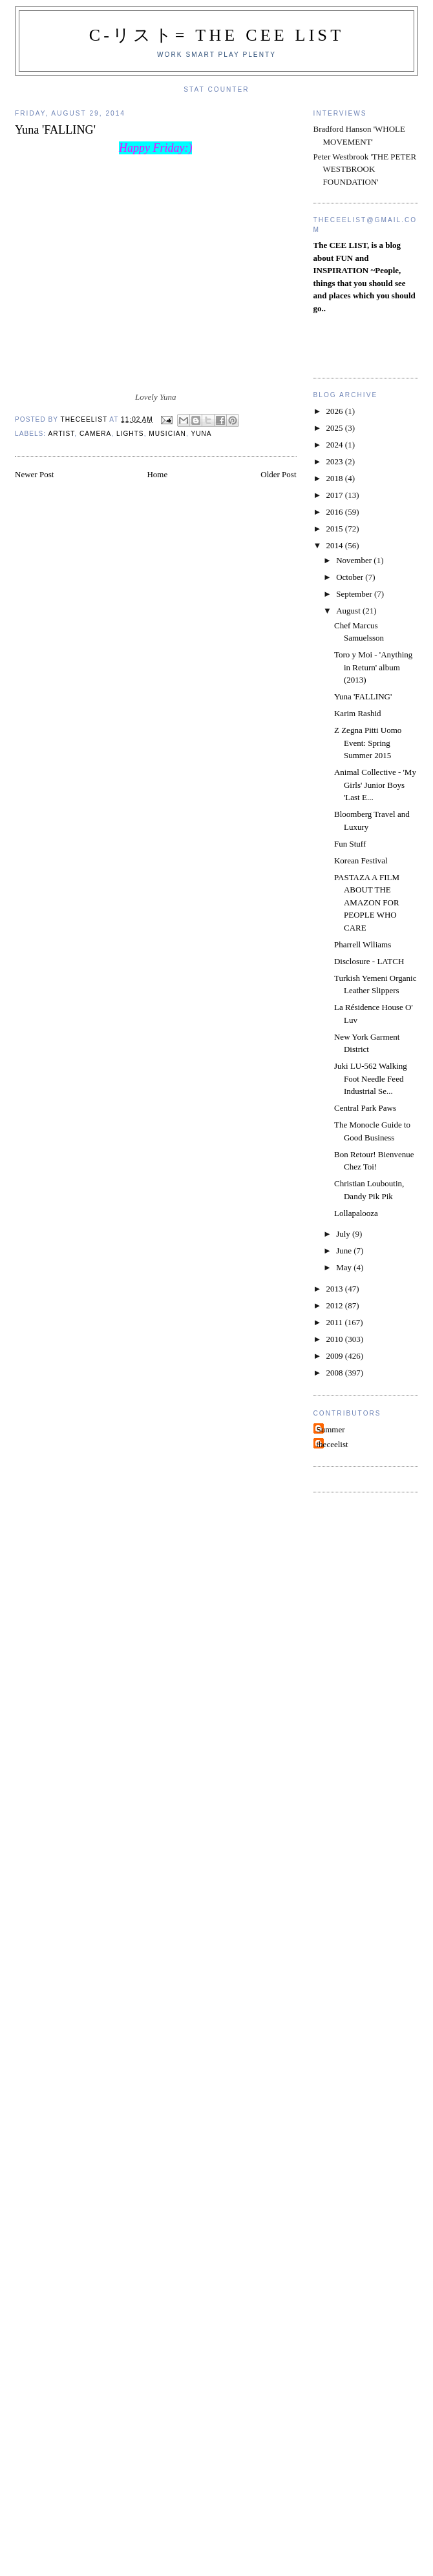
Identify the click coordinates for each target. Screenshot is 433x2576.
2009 (335, 1356)
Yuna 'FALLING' (363, 696)
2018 (335, 478)
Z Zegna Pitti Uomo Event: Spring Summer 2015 (367, 742)
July (344, 1234)
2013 (335, 1288)
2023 (335, 461)
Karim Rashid (357, 713)
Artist (61, 433)
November (355, 560)
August (349, 610)
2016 (335, 512)
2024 (335, 444)
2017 (335, 495)
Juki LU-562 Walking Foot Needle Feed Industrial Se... (370, 1078)
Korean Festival (361, 860)
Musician (167, 433)
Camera (95, 433)
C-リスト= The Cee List (216, 35)
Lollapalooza (356, 1213)
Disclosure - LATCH (369, 961)
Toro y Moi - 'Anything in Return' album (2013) (373, 667)
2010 (335, 1339)
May (345, 1267)
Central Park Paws (365, 1108)
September (355, 594)
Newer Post (34, 474)
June (345, 1250)
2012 (335, 1305)
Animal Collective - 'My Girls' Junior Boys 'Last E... (375, 784)
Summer (331, 1429)
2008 (335, 1372)
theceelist (332, 1444)
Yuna (201, 433)
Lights (130, 433)
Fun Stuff (350, 844)
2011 (335, 1322)
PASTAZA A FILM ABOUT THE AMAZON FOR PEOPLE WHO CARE (366, 902)
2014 (335, 545)
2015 (335, 528)
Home (157, 474)
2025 (335, 428)
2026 (335, 411)
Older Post (278, 474)
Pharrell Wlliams (362, 944)
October (350, 577)
